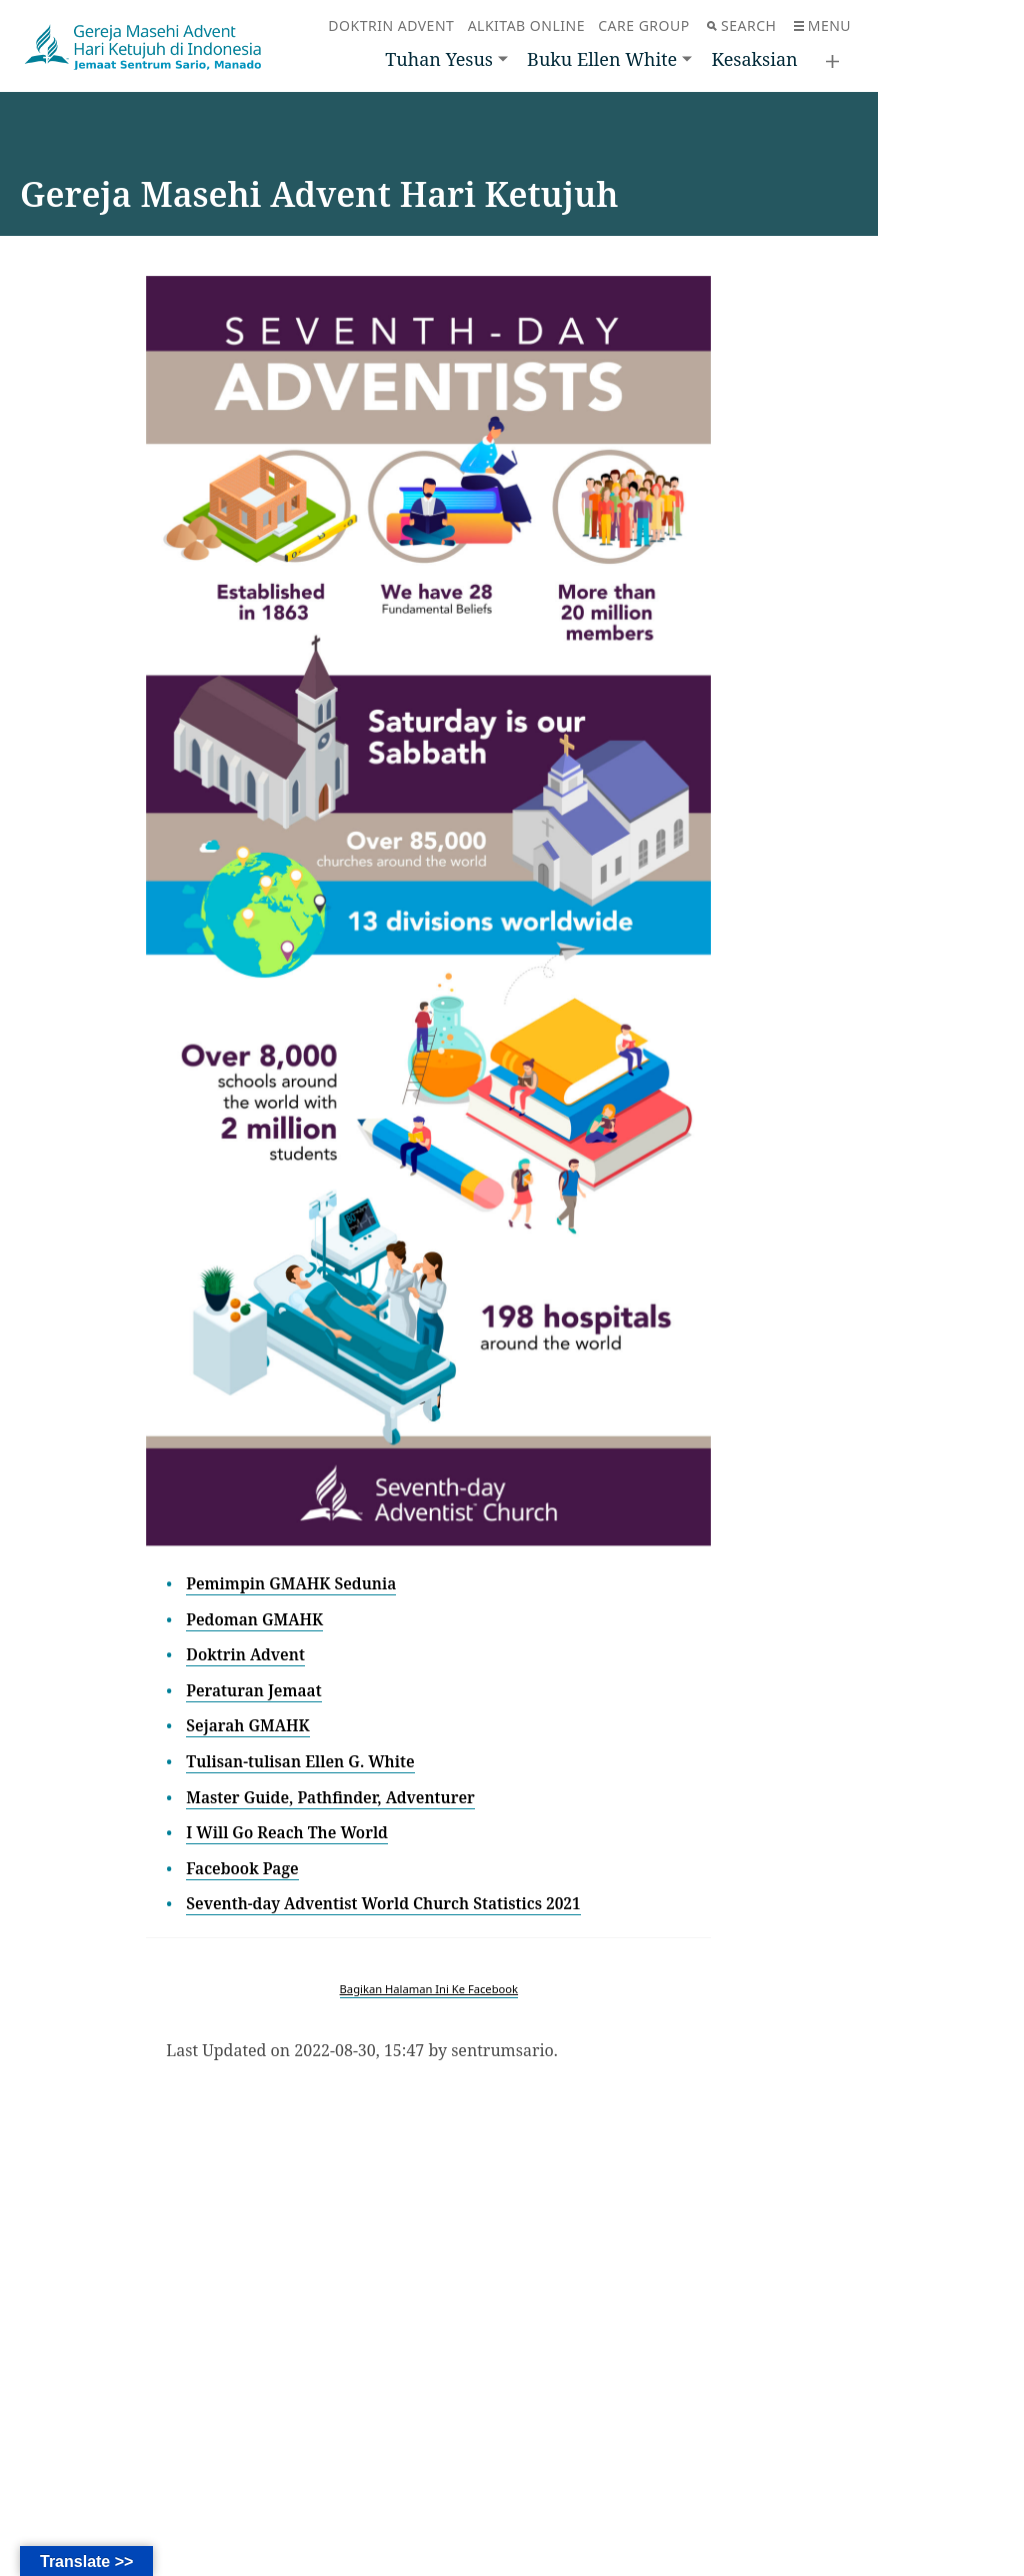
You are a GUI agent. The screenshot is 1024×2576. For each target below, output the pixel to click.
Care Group (643, 25)
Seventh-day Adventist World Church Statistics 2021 (390, 1903)
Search (741, 25)
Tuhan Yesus (439, 59)
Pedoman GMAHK (257, 1619)
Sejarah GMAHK (250, 1725)
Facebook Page (244, 1868)
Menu (822, 25)
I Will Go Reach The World (290, 1832)
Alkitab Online (526, 25)
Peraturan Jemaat (256, 1690)
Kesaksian (754, 59)
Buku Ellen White (602, 59)
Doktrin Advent (391, 25)
